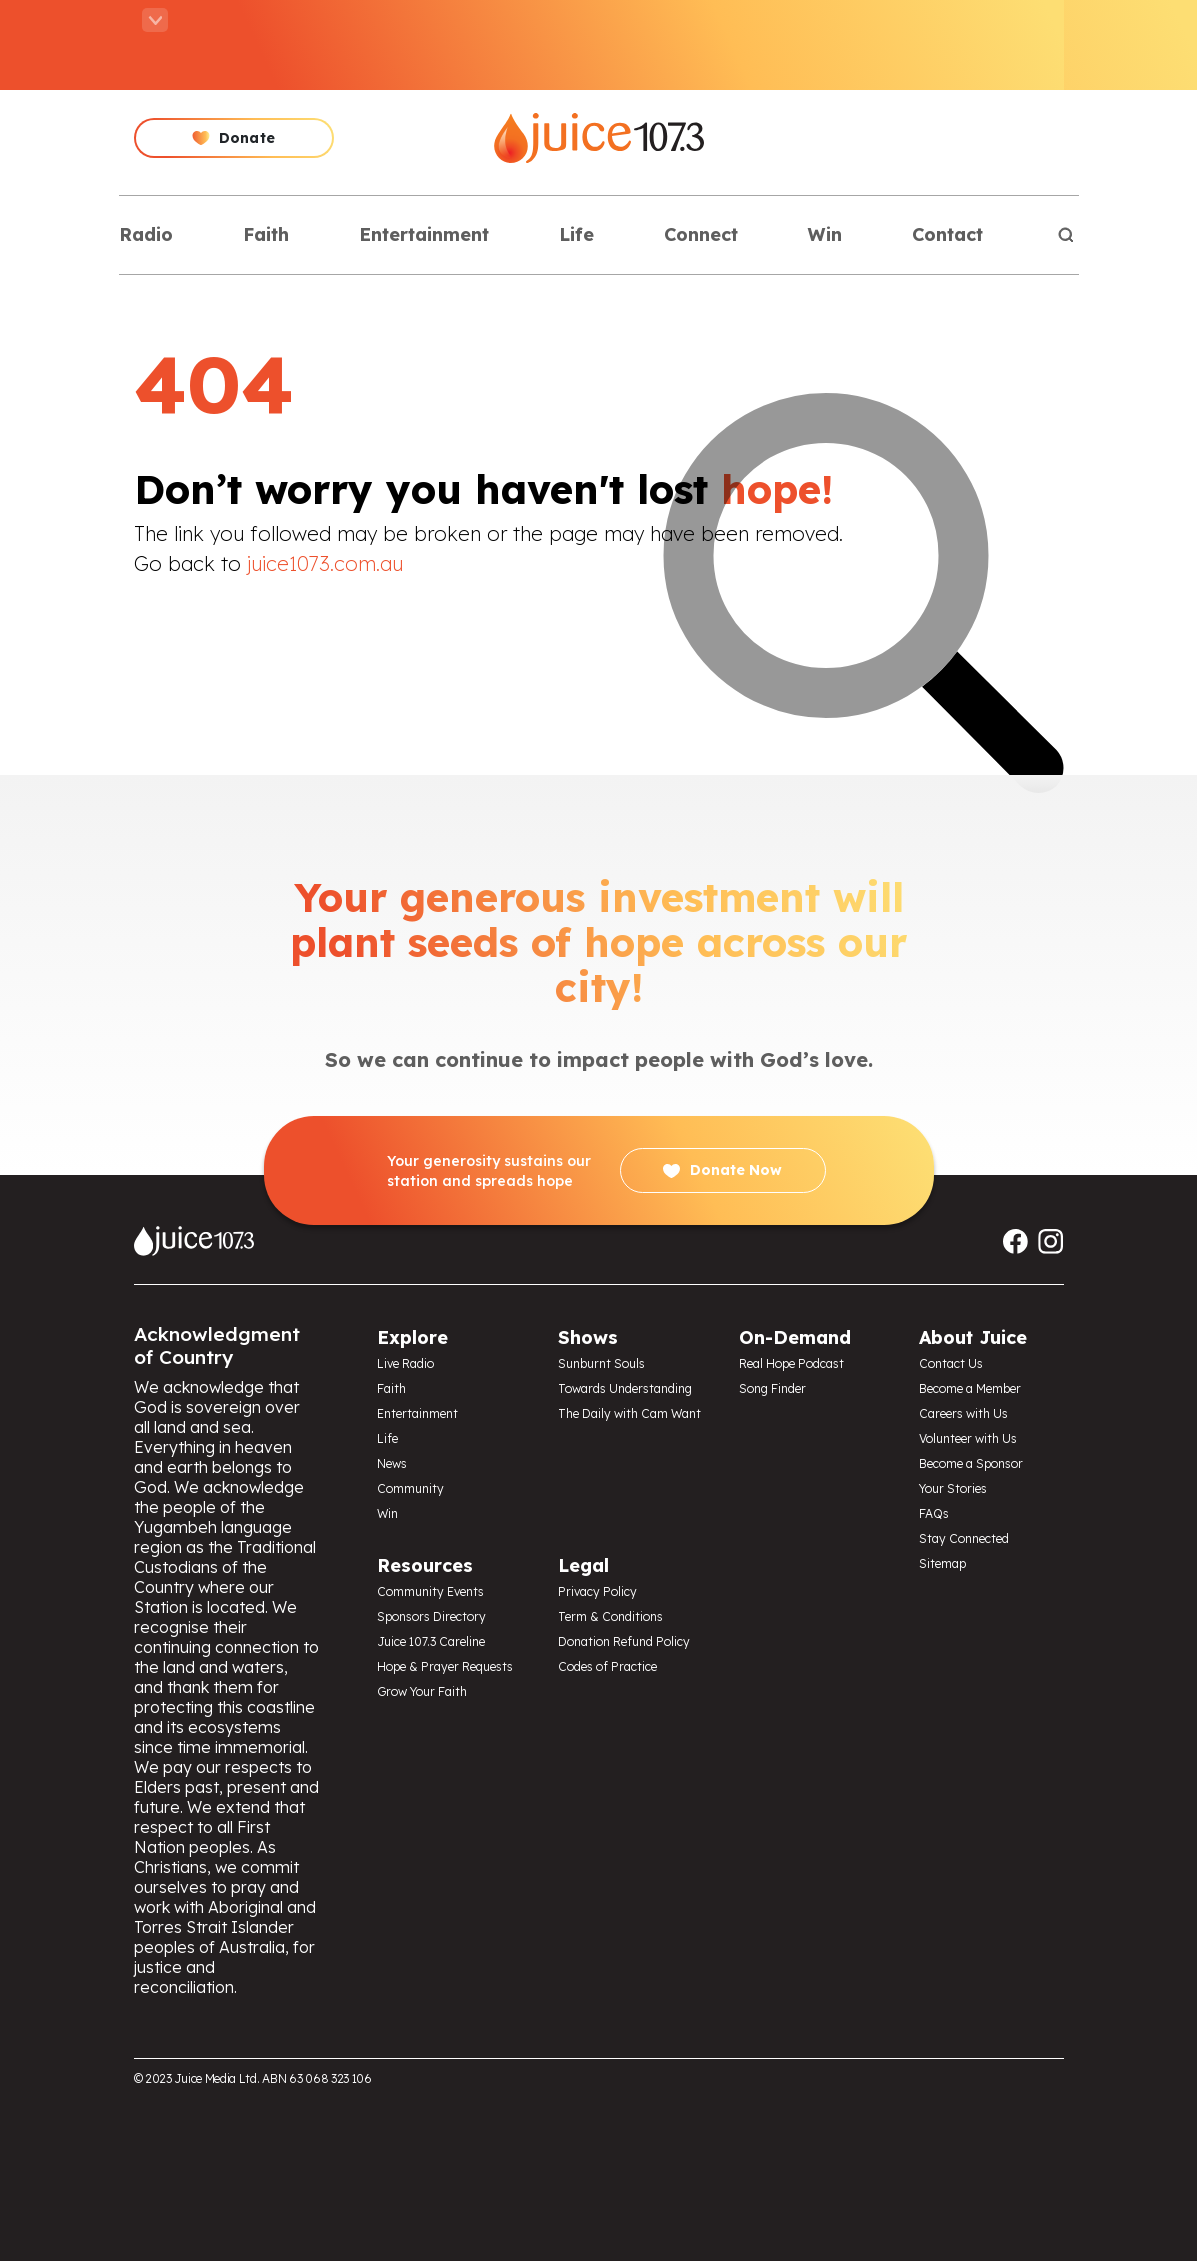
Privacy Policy (597, 1591)
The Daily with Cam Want (629, 1413)
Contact (947, 234)
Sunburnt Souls (601, 1363)
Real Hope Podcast (791, 1363)
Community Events (430, 1591)
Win (825, 234)
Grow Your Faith (422, 1691)
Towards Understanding (625, 1388)
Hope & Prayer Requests (445, 1666)
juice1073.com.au (325, 563)
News (392, 1463)
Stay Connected (964, 1538)
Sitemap (942, 1563)
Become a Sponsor (971, 1463)
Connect (701, 234)
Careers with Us (963, 1413)
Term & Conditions (610, 1616)
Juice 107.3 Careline (431, 1641)
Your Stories (953, 1488)
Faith (266, 234)
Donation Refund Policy (624, 1641)
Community (410, 1488)
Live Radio (405, 1363)
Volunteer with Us (968, 1438)
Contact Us (951, 1363)
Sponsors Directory (431, 1616)
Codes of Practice (607, 1666)
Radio (146, 234)
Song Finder (772, 1388)
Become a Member (970, 1388)
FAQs (934, 1513)
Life (576, 234)
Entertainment (424, 234)
